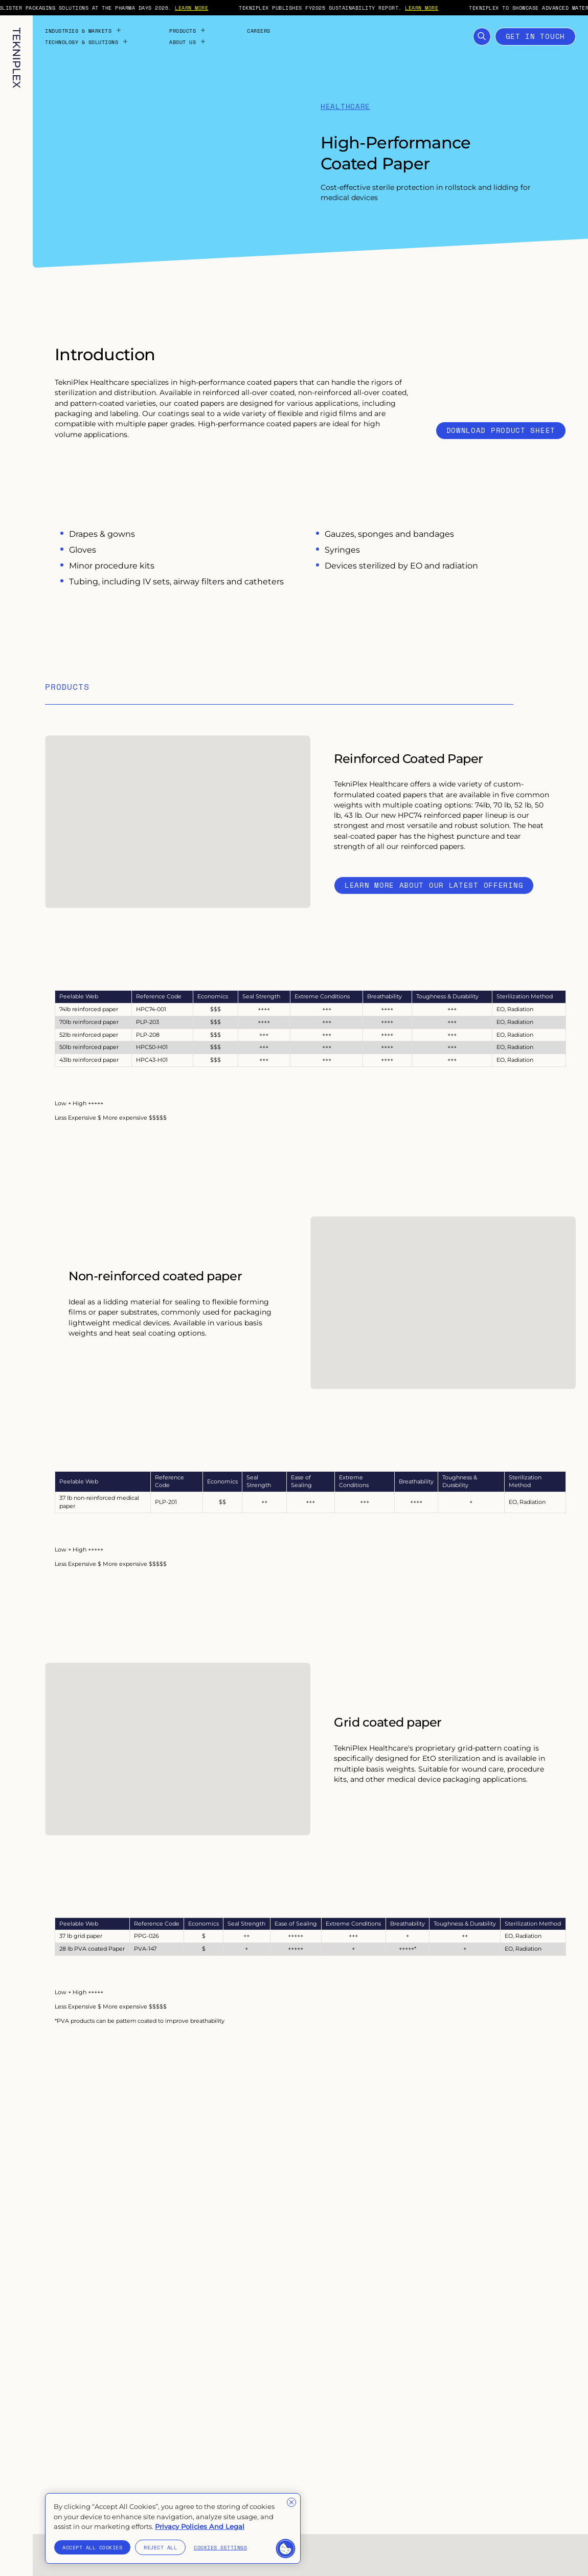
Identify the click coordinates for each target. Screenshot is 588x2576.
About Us (187, 42)
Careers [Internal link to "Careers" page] (258, 31)
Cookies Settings (220, 2547)
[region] (173, 2528)
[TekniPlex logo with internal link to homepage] (16, 58)
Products (187, 31)
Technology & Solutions (86, 42)
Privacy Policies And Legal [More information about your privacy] (199, 2526)
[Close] (291, 2502)
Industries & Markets (83, 31)
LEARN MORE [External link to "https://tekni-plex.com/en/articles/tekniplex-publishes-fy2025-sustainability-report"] (439, 7)
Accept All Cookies (92, 2547)
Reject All (160, 2547)
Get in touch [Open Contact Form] (535, 36)
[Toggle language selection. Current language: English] (16, 2551)
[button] (286, 2549)
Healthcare (345, 106)
